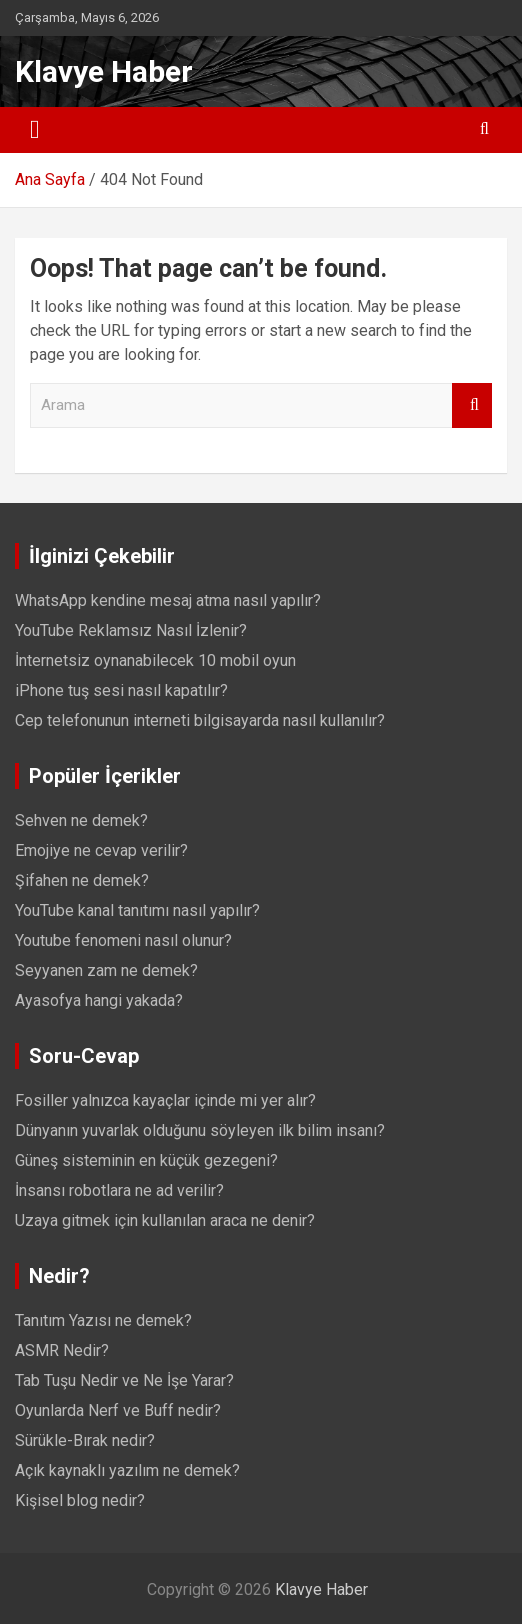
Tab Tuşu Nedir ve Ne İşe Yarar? (124, 1380)
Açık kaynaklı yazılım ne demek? (127, 1470)
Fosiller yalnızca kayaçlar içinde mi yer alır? (165, 1100)
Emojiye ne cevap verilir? (101, 850)
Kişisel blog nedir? (80, 1500)
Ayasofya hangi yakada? (99, 1000)
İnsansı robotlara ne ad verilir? (119, 1190)
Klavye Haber (104, 71)
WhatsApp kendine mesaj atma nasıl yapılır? (168, 600)
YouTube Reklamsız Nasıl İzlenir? (131, 630)
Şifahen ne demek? (82, 880)
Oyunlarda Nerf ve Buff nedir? (118, 1410)
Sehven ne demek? (81, 820)
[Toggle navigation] (35, 130)
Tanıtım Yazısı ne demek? (103, 1320)
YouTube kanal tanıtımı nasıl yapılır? (137, 910)
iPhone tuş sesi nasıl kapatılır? (121, 690)
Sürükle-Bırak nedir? (85, 1440)
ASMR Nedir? (62, 1350)
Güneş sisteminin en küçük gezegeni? (146, 1160)
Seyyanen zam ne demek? (106, 970)
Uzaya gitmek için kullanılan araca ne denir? (165, 1220)
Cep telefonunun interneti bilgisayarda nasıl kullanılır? (200, 720)
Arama (472, 405)
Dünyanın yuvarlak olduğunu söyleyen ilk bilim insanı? (200, 1130)
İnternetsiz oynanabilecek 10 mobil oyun (155, 660)
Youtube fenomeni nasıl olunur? (123, 940)
